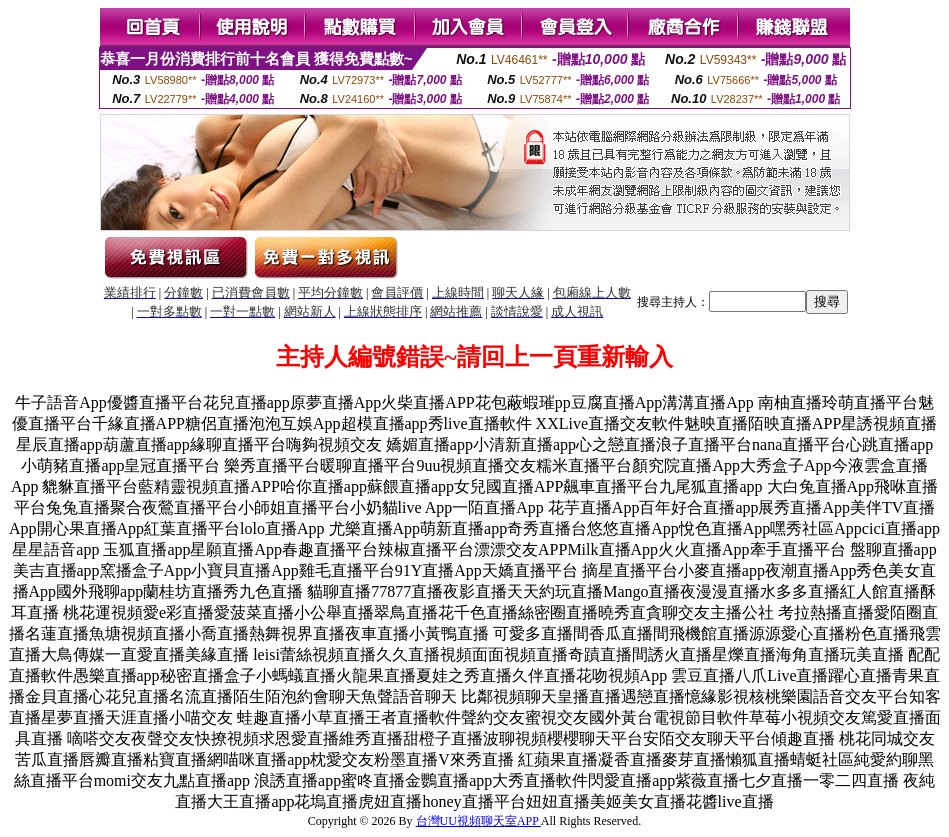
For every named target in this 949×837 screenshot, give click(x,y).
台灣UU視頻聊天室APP (478, 821)
